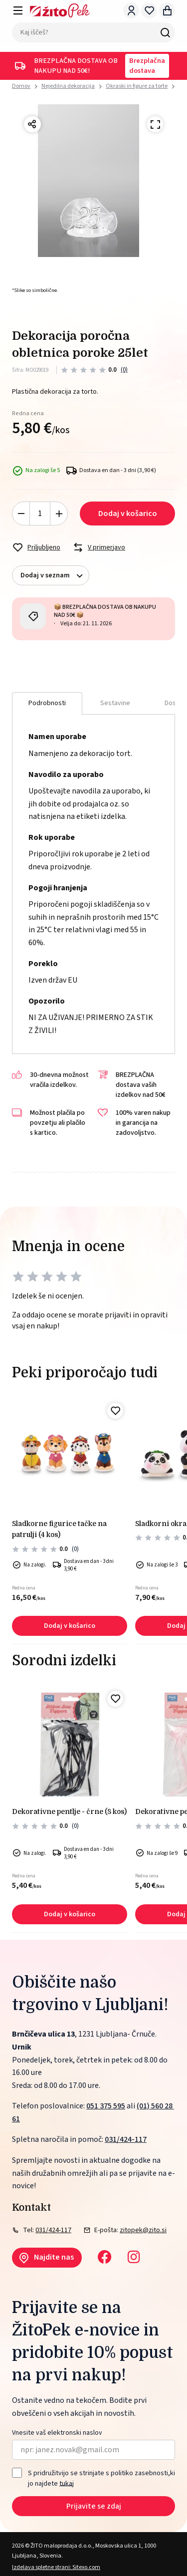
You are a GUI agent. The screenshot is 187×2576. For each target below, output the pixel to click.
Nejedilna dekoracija (68, 86)
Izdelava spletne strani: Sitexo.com (56, 2567)
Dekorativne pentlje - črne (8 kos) (69, 1811)
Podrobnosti (47, 703)
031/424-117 (126, 2139)
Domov (21, 86)
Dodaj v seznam (54, 575)
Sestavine (115, 703)
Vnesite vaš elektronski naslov (57, 2433)
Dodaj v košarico (127, 513)
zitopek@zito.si (143, 2230)
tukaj (66, 2483)
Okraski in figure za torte (137, 86)
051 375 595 (105, 2105)
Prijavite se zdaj (93, 2506)
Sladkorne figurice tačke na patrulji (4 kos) (59, 1529)
